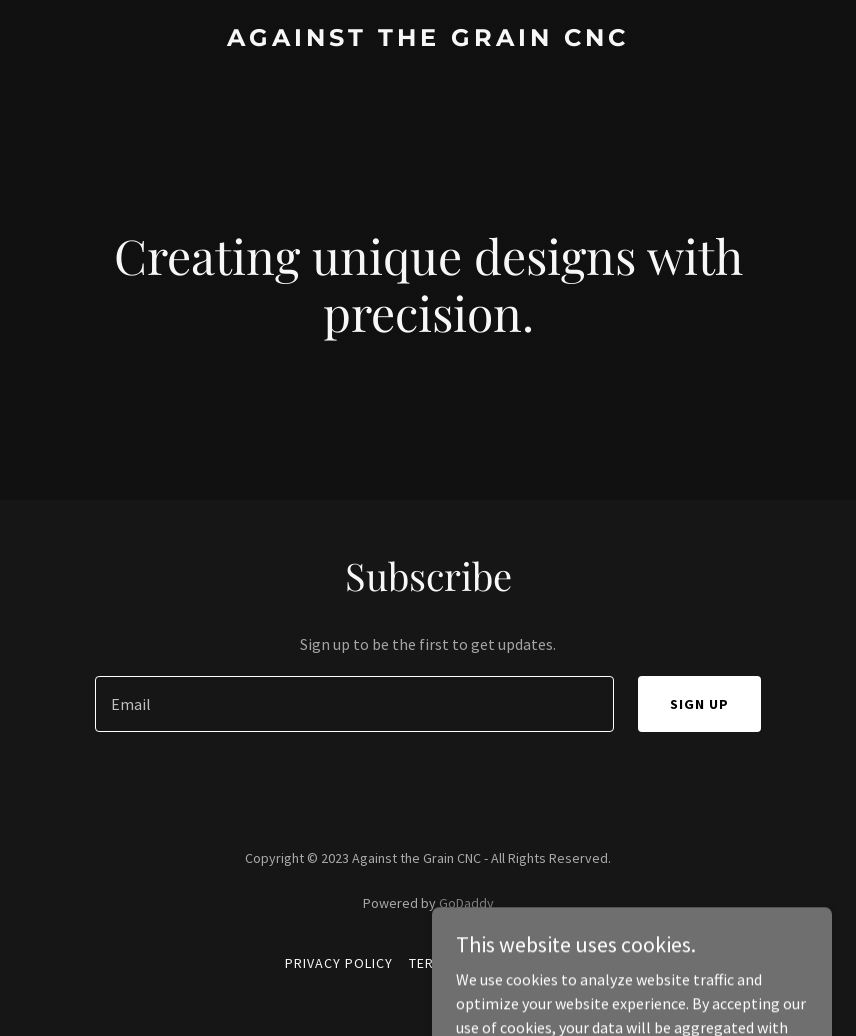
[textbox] (354, 704)
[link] (428, 40)
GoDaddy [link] (466, 903)
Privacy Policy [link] (339, 963)
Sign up (699, 704)
